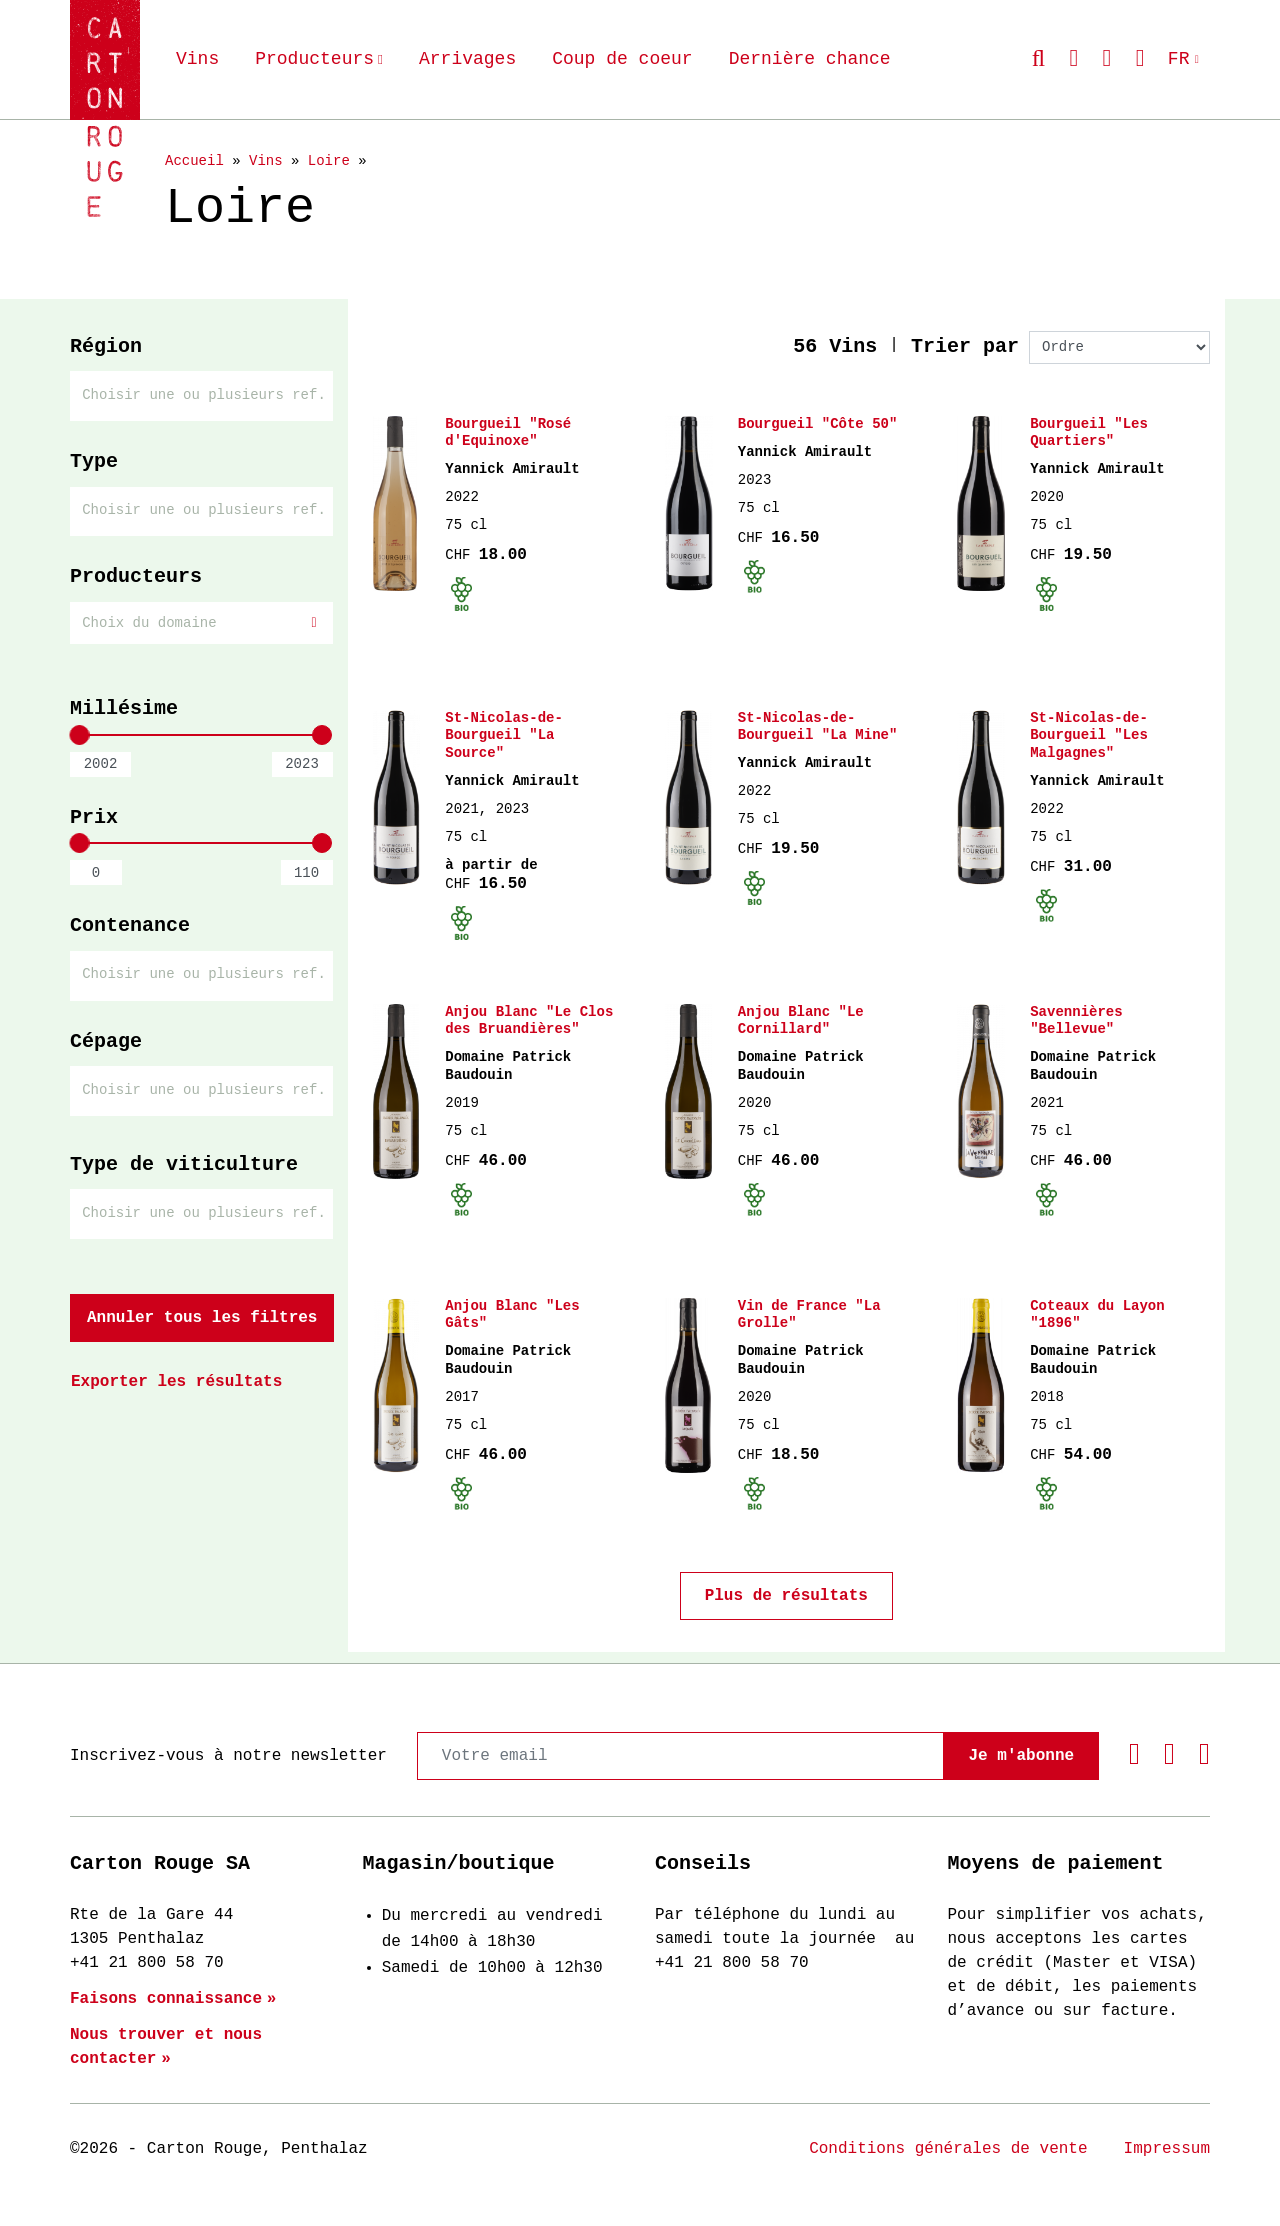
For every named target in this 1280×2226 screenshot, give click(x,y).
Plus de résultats (786, 1607)
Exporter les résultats (176, 1377)
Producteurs (314, 59)
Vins (197, 59)
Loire (329, 160)
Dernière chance (810, 59)
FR (1179, 59)
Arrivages (467, 59)
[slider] (79, 733)
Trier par (965, 346)
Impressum (1167, 2149)
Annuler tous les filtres (202, 1313)
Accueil (194, 160)
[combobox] (201, 395)
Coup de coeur (622, 59)
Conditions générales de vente (948, 2149)
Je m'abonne (1021, 1756)
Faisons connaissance (166, 1999)
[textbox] (201, 621)
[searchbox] (204, 394)
